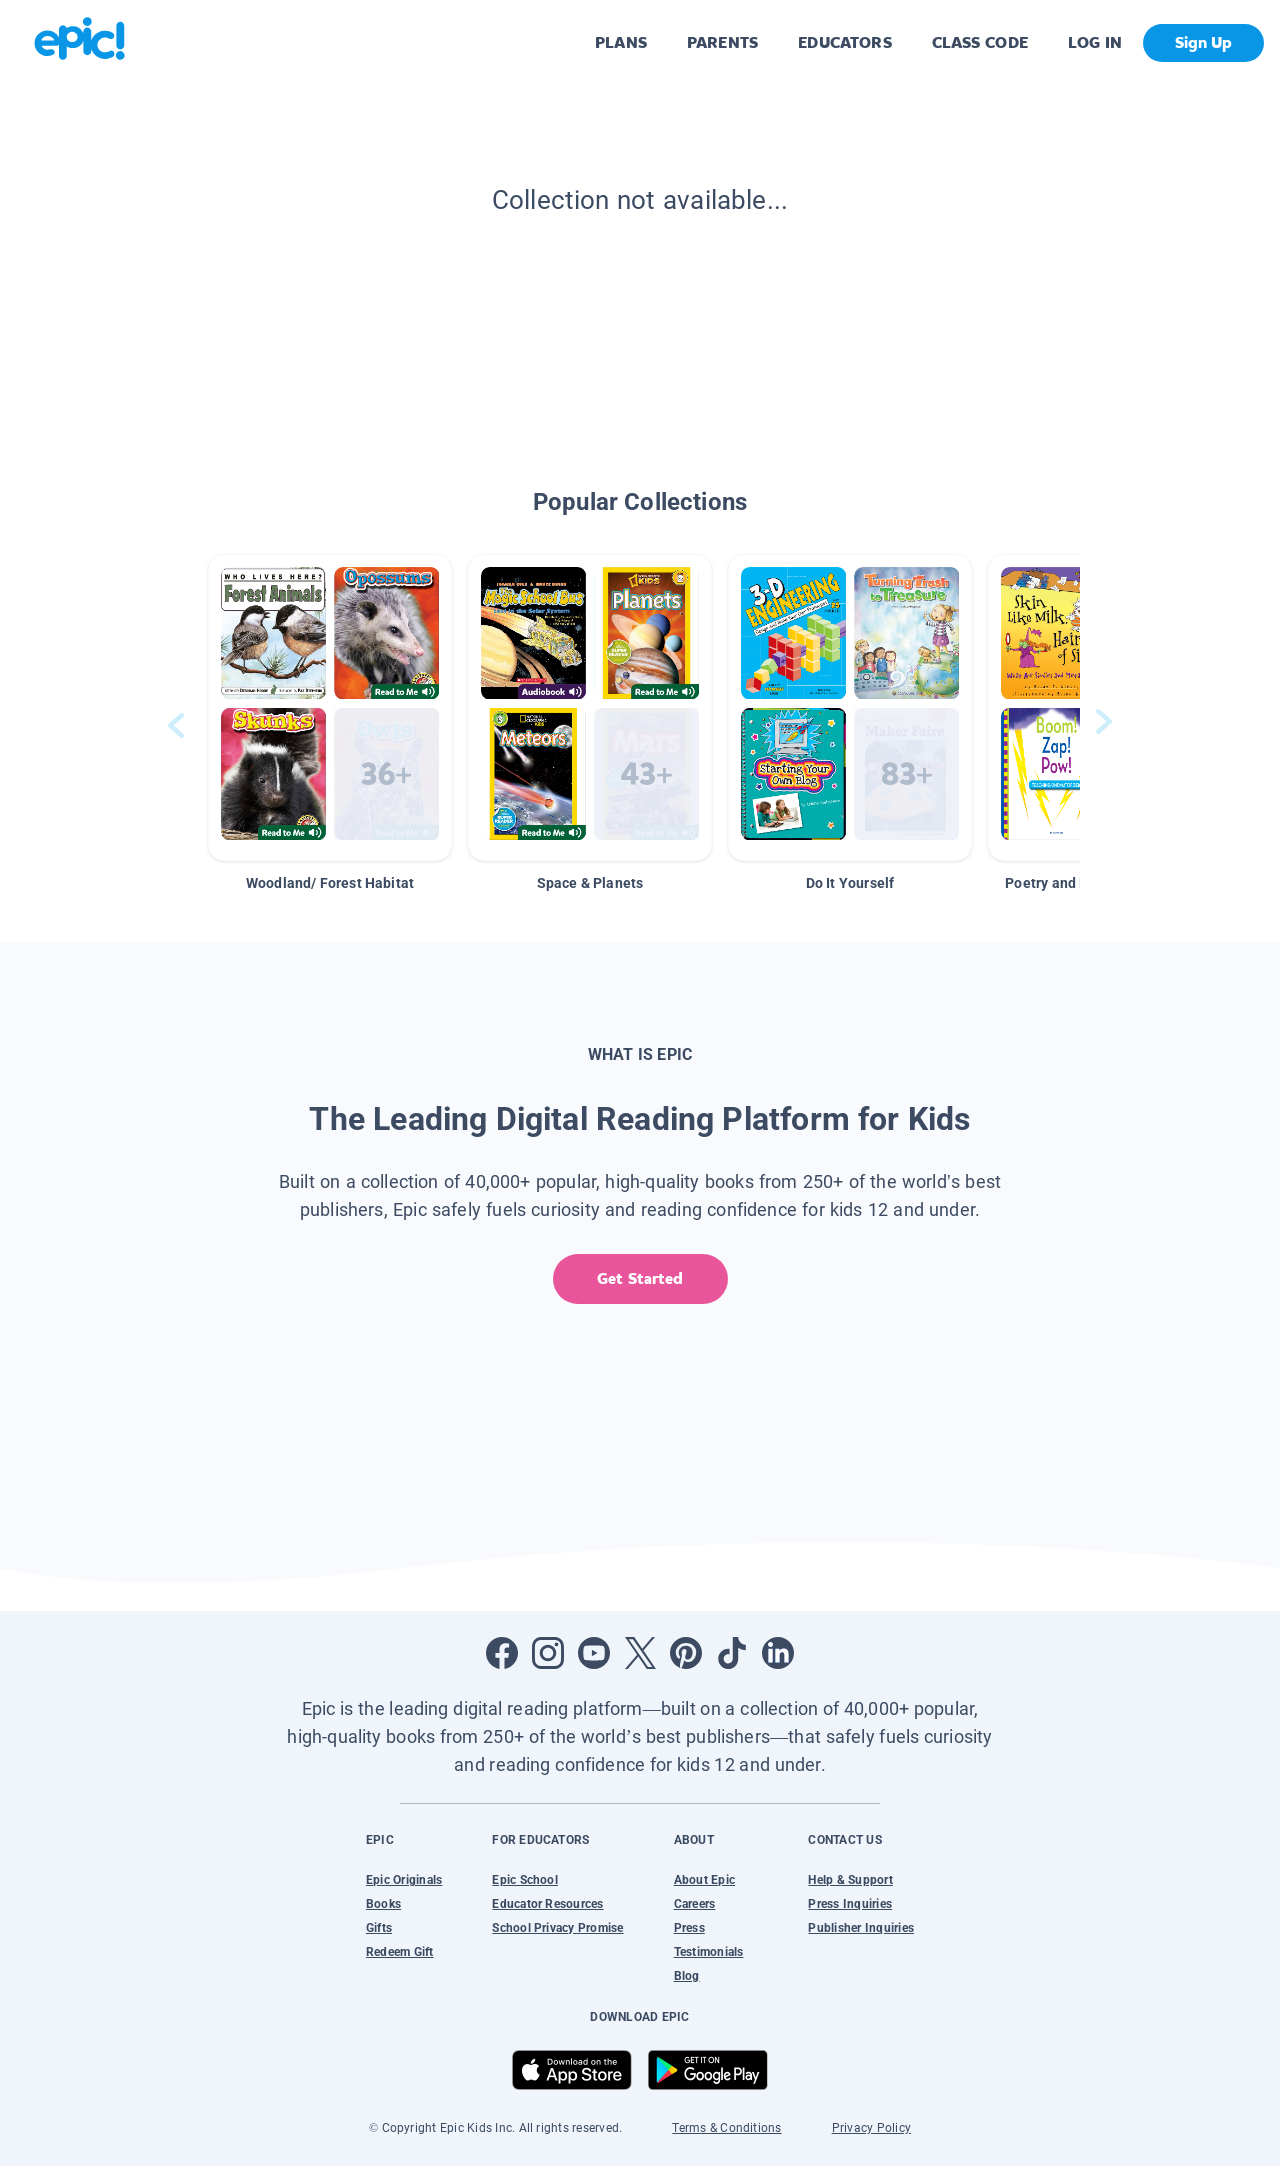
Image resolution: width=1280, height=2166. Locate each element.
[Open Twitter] (640, 1653)
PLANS (621, 42)
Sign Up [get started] (1203, 42)
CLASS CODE (980, 42)
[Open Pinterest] (686, 1653)
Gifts (379, 1928)
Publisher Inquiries (861, 1928)
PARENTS (722, 42)
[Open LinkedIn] (778, 1653)
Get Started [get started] (639, 1278)
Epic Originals (404, 1880)
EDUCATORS (845, 42)
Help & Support (850, 1880)
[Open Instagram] (548, 1653)
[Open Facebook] (502, 1653)
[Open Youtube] (594, 1653)
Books (383, 1904)
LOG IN (1095, 42)
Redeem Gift (400, 1952)
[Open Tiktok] (732, 1653)
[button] (330, 707)
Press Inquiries (850, 1904)
